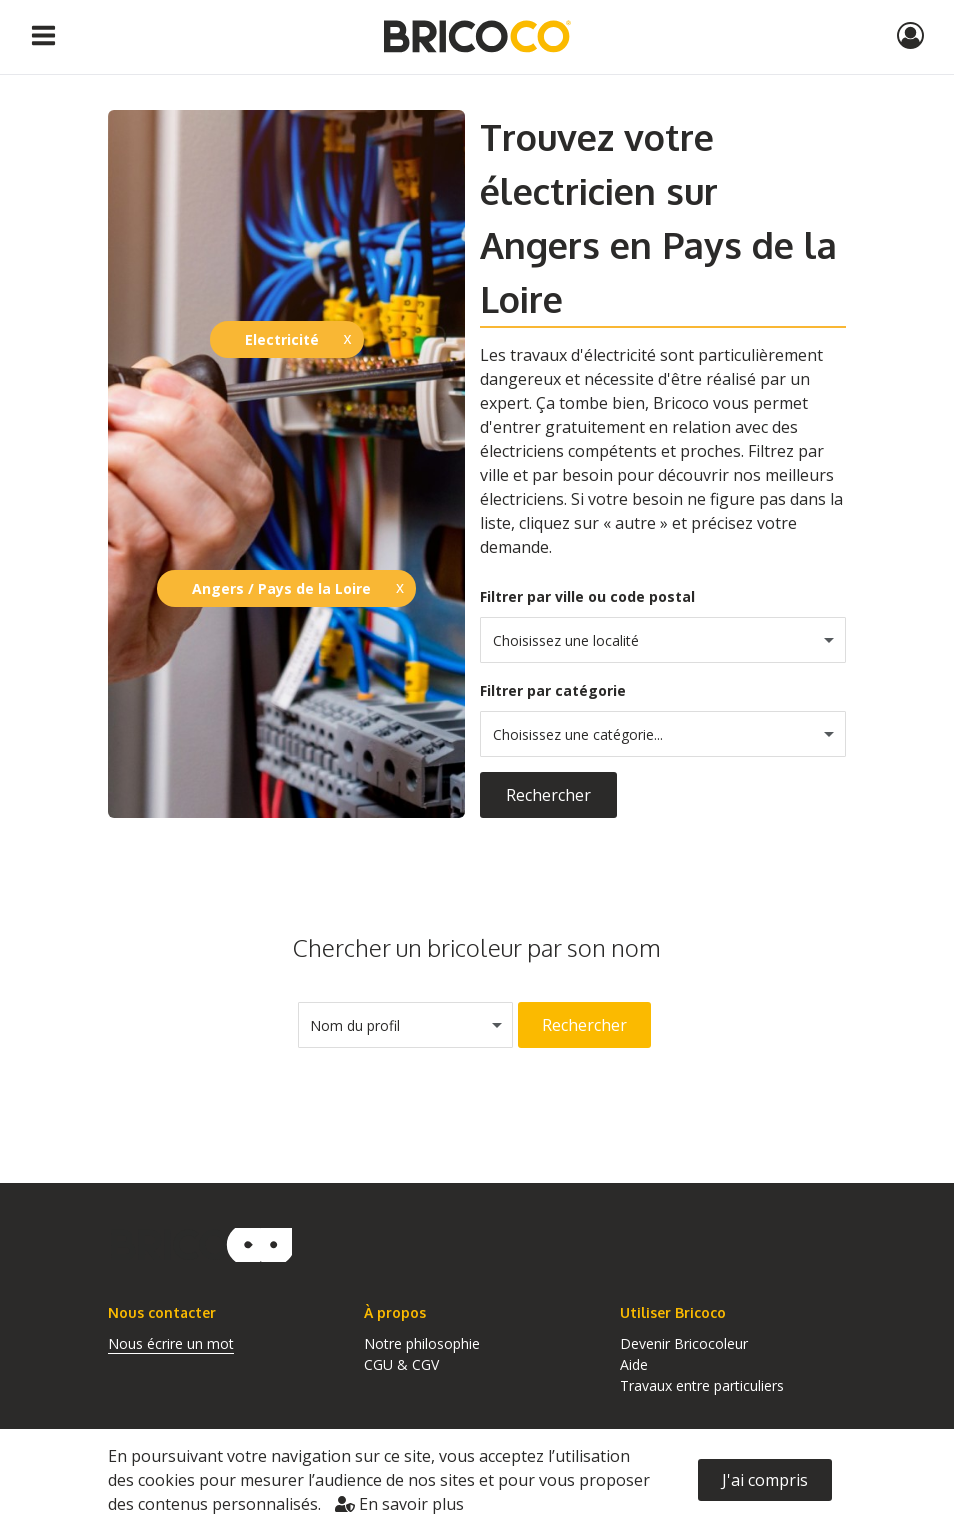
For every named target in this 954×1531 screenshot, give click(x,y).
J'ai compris (765, 1480)
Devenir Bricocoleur (684, 1343)
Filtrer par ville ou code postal (587, 596)
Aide (634, 1364)
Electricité (282, 339)
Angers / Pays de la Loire (281, 588)
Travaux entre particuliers (702, 1385)
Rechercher (548, 795)
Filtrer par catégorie (553, 690)
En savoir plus (399, 1504)
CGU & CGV (401, 1364)
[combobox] (663, 640)
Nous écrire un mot (171, 1343)
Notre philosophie (422, 1343)
